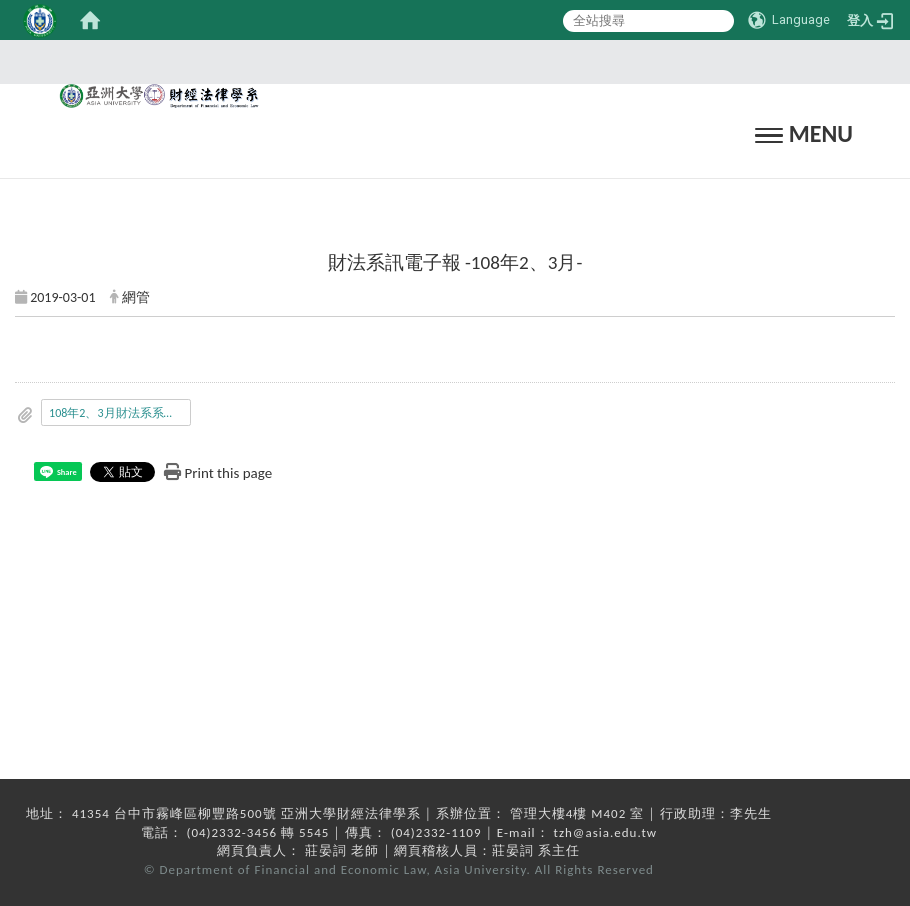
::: (449, 61)
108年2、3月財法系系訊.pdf (120, 413)
